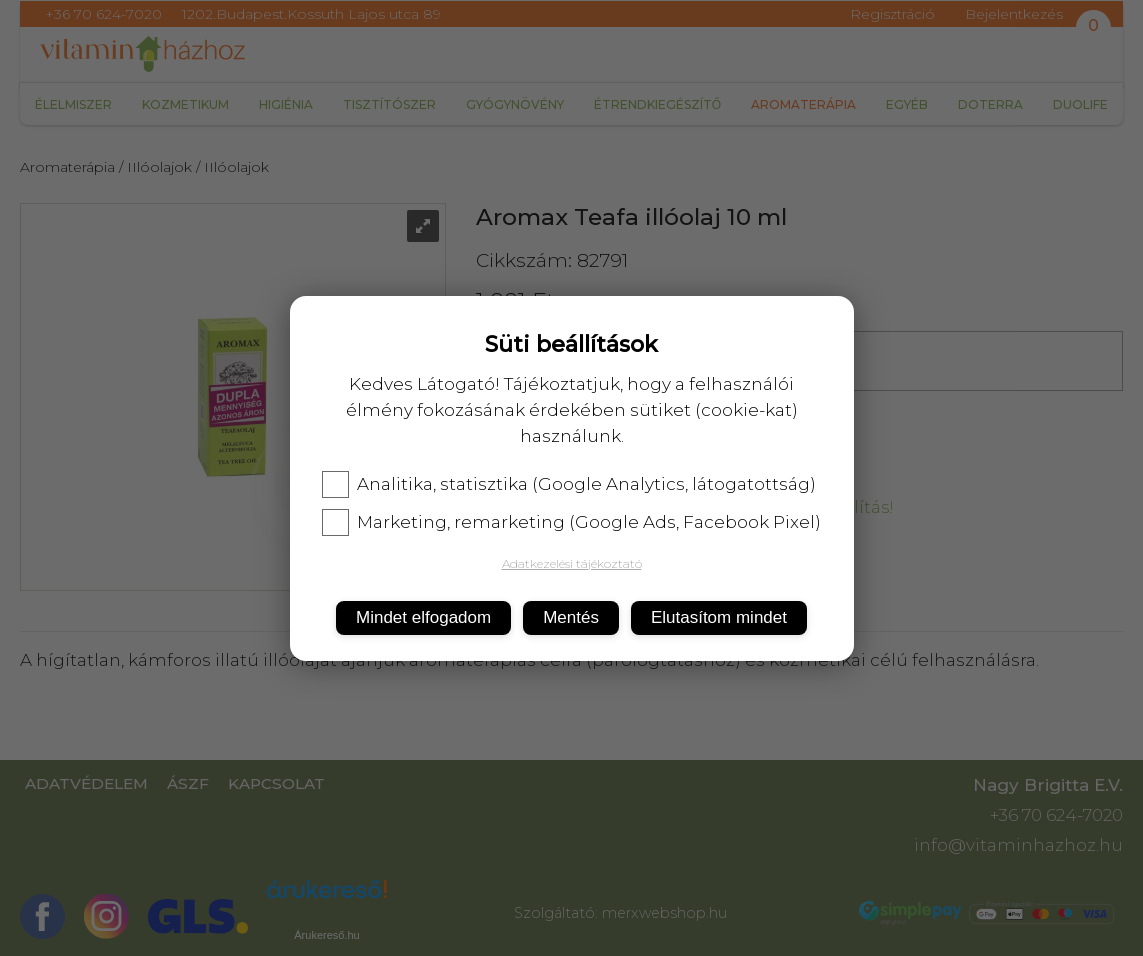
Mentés (571, 617)
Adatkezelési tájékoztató (572, 563)
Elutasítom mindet (719, 617)
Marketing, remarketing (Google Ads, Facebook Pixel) (571, 522)
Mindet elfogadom (423, 617)
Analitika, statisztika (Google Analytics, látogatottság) (569, 484)
